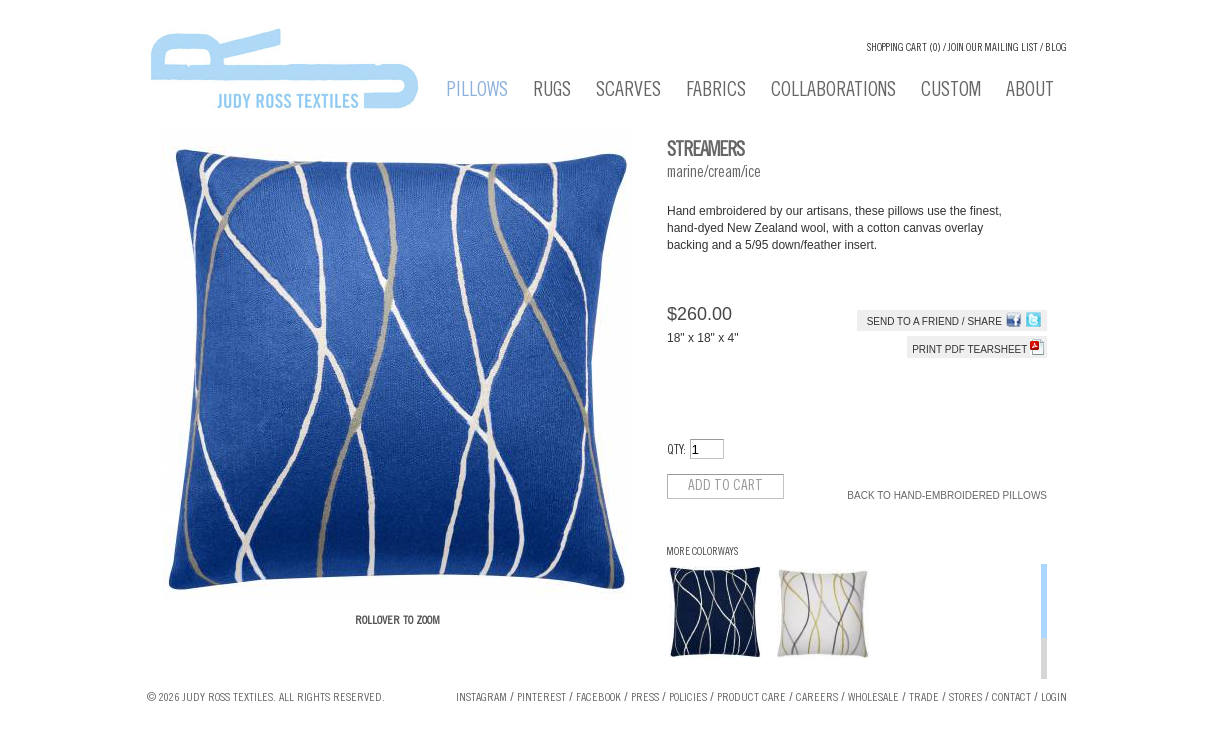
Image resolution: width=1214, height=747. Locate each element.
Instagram (481, 698)
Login (1054, 698)
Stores (965, 698)
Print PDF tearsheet (978, 349)
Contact (1011, 698)
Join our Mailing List (993, 48)
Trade (924, 698)
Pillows (477, 92)
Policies (688, 698)
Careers (817, 698)
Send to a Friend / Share (934, 321)
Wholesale (873, 698)
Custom (951, 92)
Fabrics (716, 92)
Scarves (628, 92)
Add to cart (725, 486)
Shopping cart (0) (904, 48)
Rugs (552, 92)
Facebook (598, 698)
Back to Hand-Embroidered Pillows (947, 495)
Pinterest (541, 698)
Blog (1056, 48)
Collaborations (833, 92)
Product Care (751, 698)
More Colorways (702, 552)
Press (645, 698)
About (1030, 92)
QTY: (676, 451)
